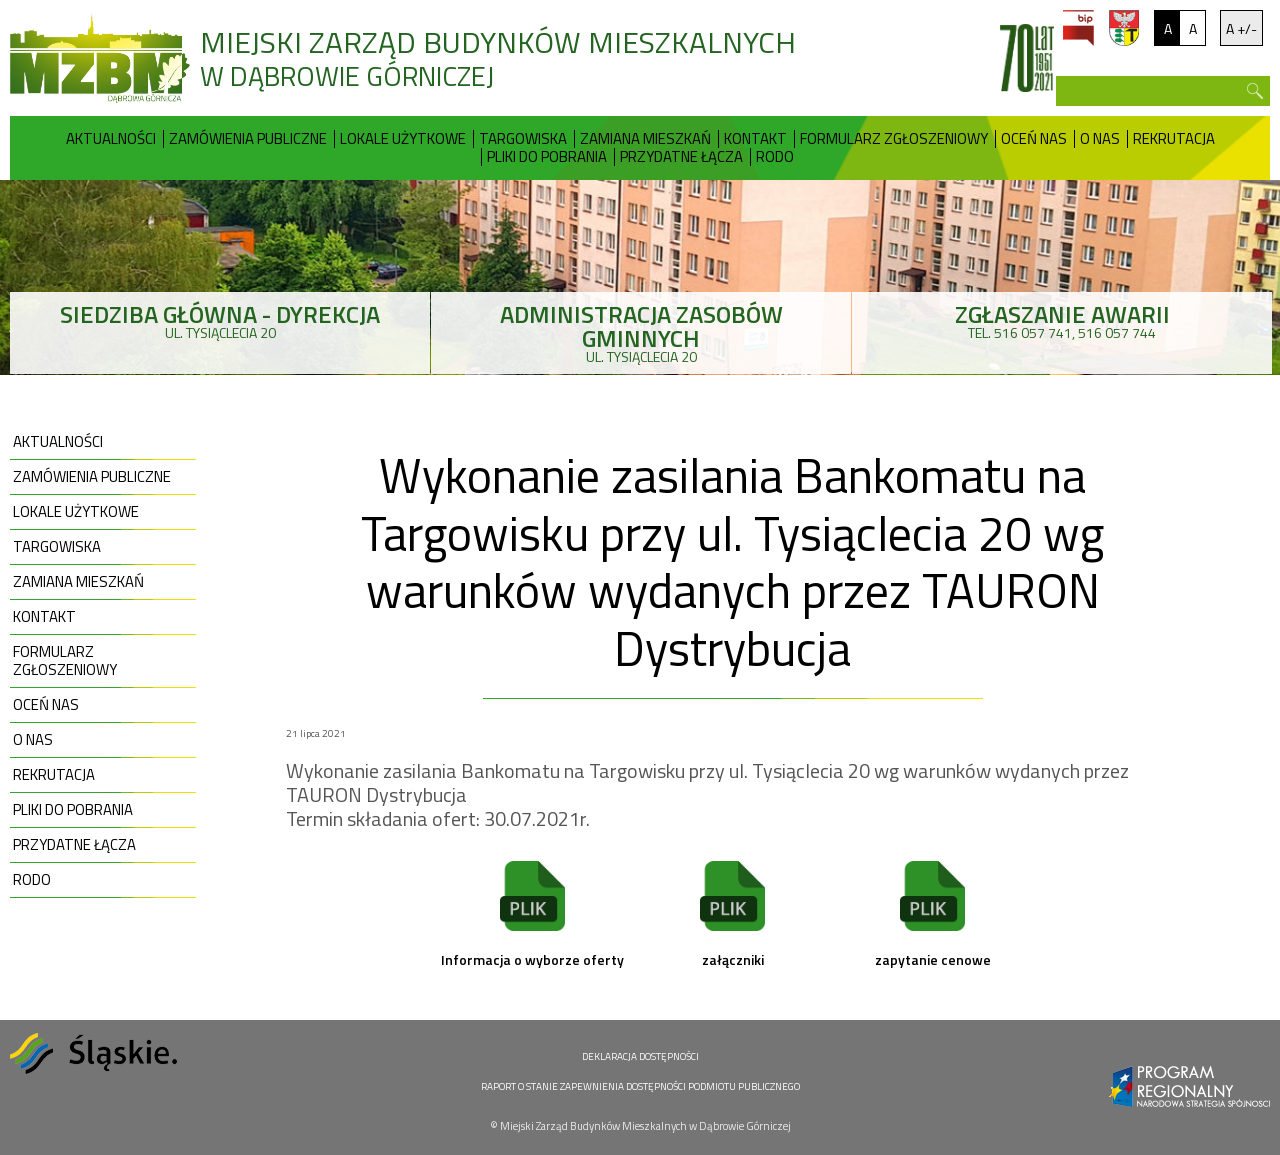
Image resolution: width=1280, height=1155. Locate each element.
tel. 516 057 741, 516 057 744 (1062, 319)
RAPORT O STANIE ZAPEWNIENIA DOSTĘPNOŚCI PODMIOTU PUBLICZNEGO (640, 1086)
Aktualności (111, 139)
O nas (1100, 139)
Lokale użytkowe (403, 139)
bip (1078, 28)
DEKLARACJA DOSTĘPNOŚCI (640, 1056)
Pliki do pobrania (547, 157)
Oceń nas (1034, 139)
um (1124, 28)
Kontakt (755, 139)
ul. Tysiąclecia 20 (220, 319)
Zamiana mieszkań (645, 139)
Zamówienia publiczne (248, 139)
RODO (775, 157)
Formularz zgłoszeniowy (894, 139)
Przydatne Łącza (681, 157)
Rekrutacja (1174, 139)
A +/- (1241, 28)
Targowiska (523, 139)
